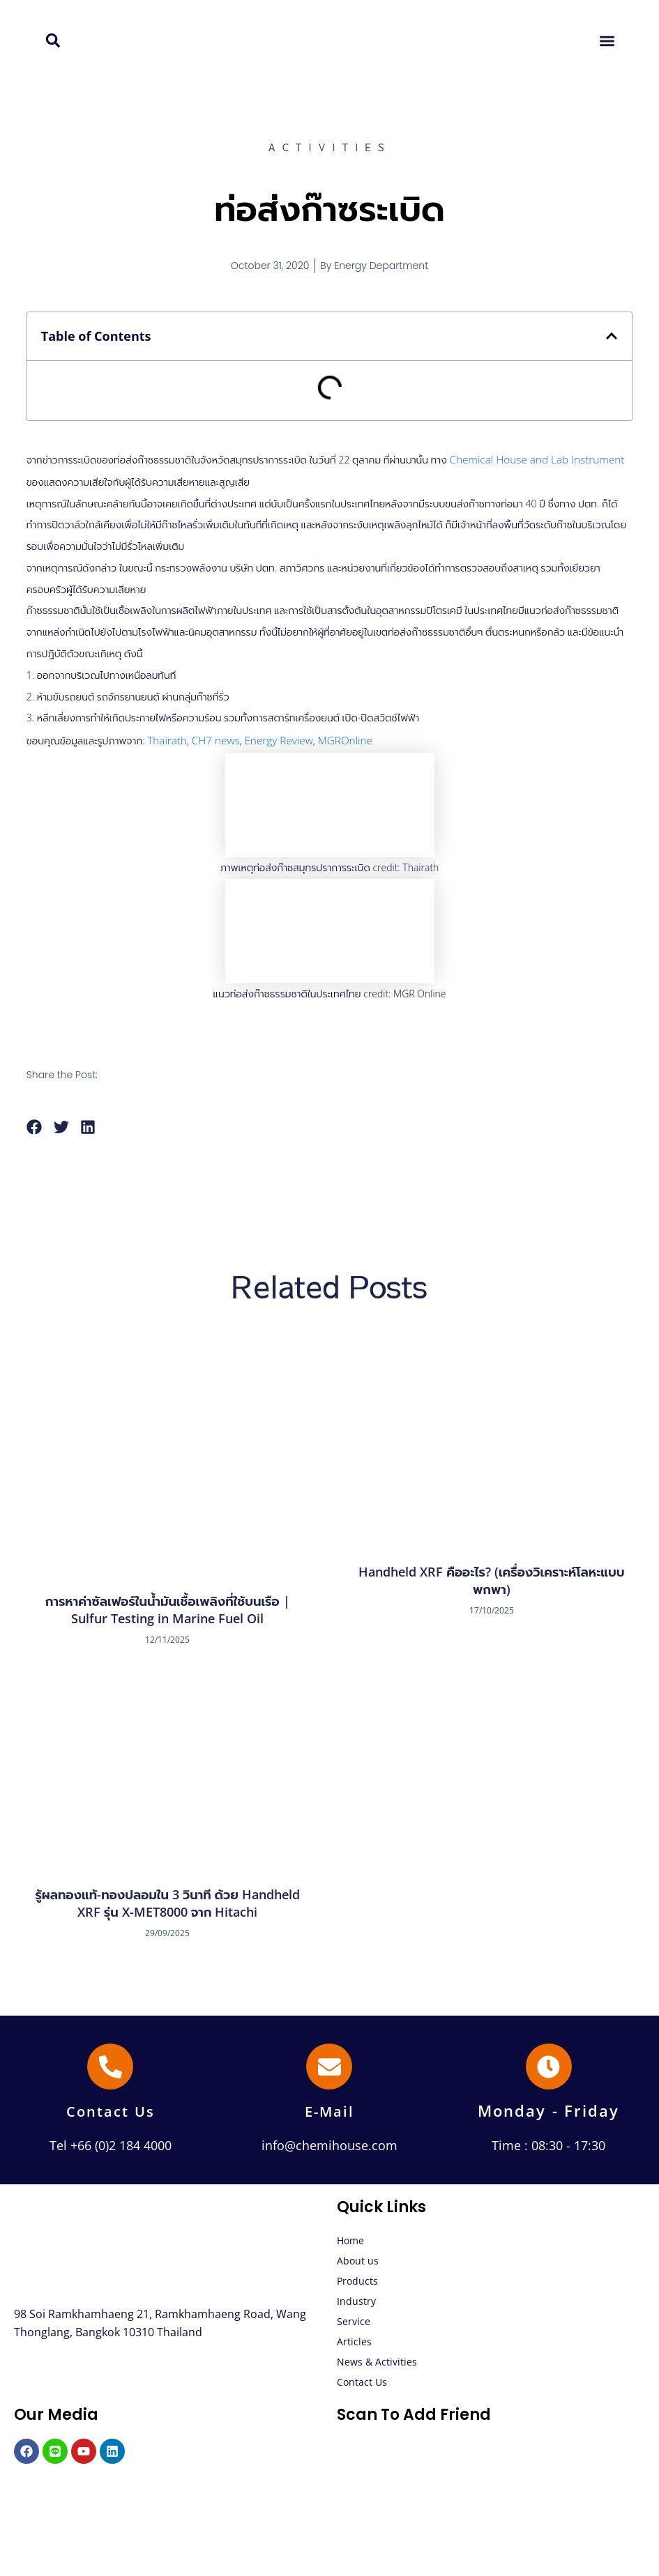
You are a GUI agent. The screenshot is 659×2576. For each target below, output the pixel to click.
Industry (356, 2297)
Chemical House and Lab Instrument (529, 458)
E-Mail (329, 2106)
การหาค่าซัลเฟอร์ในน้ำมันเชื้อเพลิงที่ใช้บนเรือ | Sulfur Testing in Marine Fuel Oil (167, 1605)
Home (350, 2237)
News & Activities (377, 2358)
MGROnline (329, 737)
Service (353, 2317)
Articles (354, 2338)
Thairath (165, 737)
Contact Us (110, 2106)
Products (357, 2277)
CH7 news (210, 737)
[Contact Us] (110, 2063)
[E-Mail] (329, 2063)
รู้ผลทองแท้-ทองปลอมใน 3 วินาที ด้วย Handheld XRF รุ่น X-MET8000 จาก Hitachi (167, 1899)
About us (358, 2257)
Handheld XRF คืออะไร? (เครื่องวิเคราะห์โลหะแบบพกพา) (491, 1576)
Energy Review (267, 737)
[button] (53, 41)
